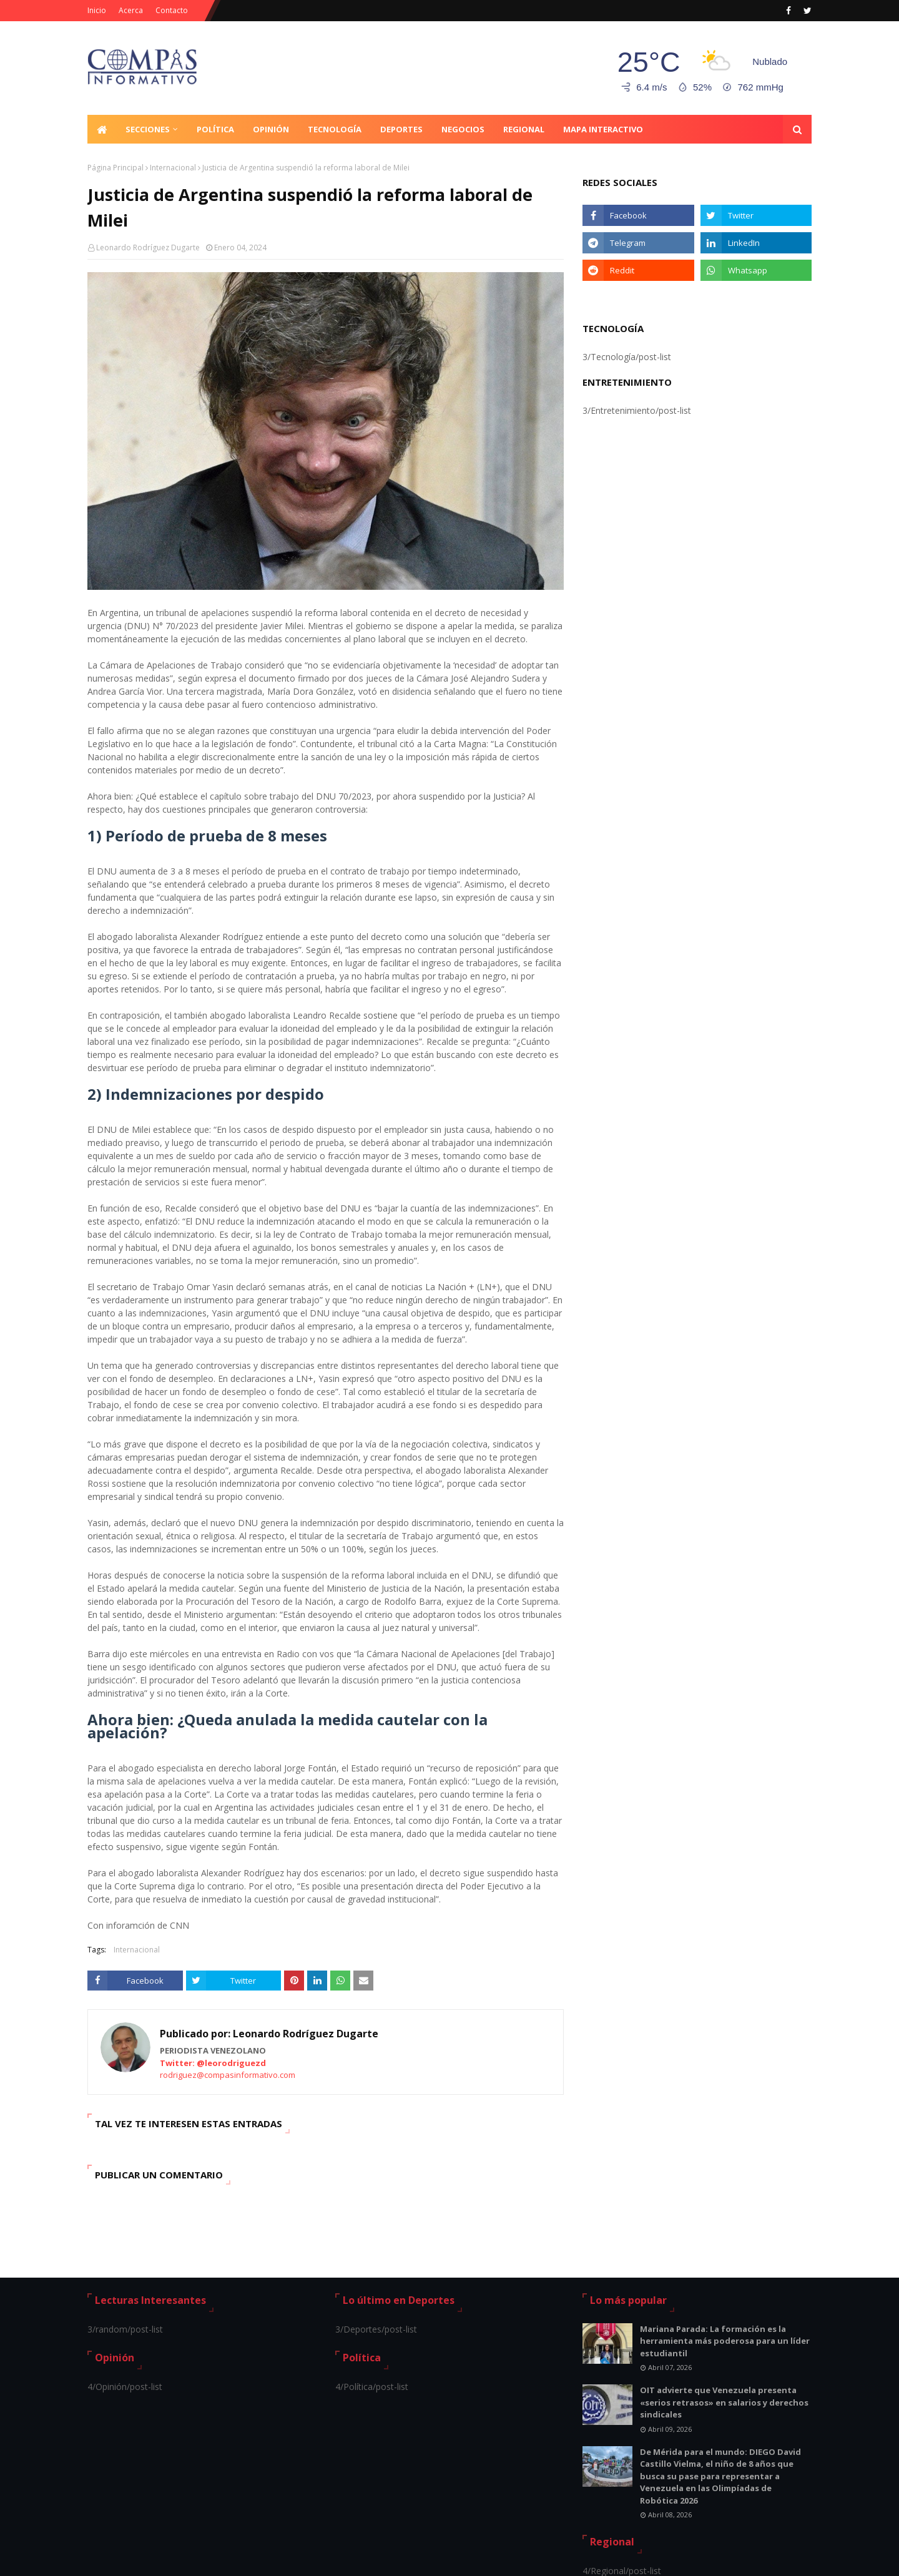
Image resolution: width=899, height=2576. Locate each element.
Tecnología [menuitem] (334, 129)
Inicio (96, 10)
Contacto (171, 10)
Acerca (131, 10)
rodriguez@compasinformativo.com (227, 2074)
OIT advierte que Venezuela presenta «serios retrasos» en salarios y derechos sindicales (724, 2402)
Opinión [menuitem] (271, 129)
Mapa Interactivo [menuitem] (603, 129)
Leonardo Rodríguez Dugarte (148, 247)
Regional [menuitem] (523, 129)
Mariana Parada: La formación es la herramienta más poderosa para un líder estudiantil (725, 2341)
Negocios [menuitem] (462, 129)
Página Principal (115, 167)
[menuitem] (101, 129)
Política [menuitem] (215, 129)
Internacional (173, 167)
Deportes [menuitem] (401, 129)
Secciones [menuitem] (147, 129)
